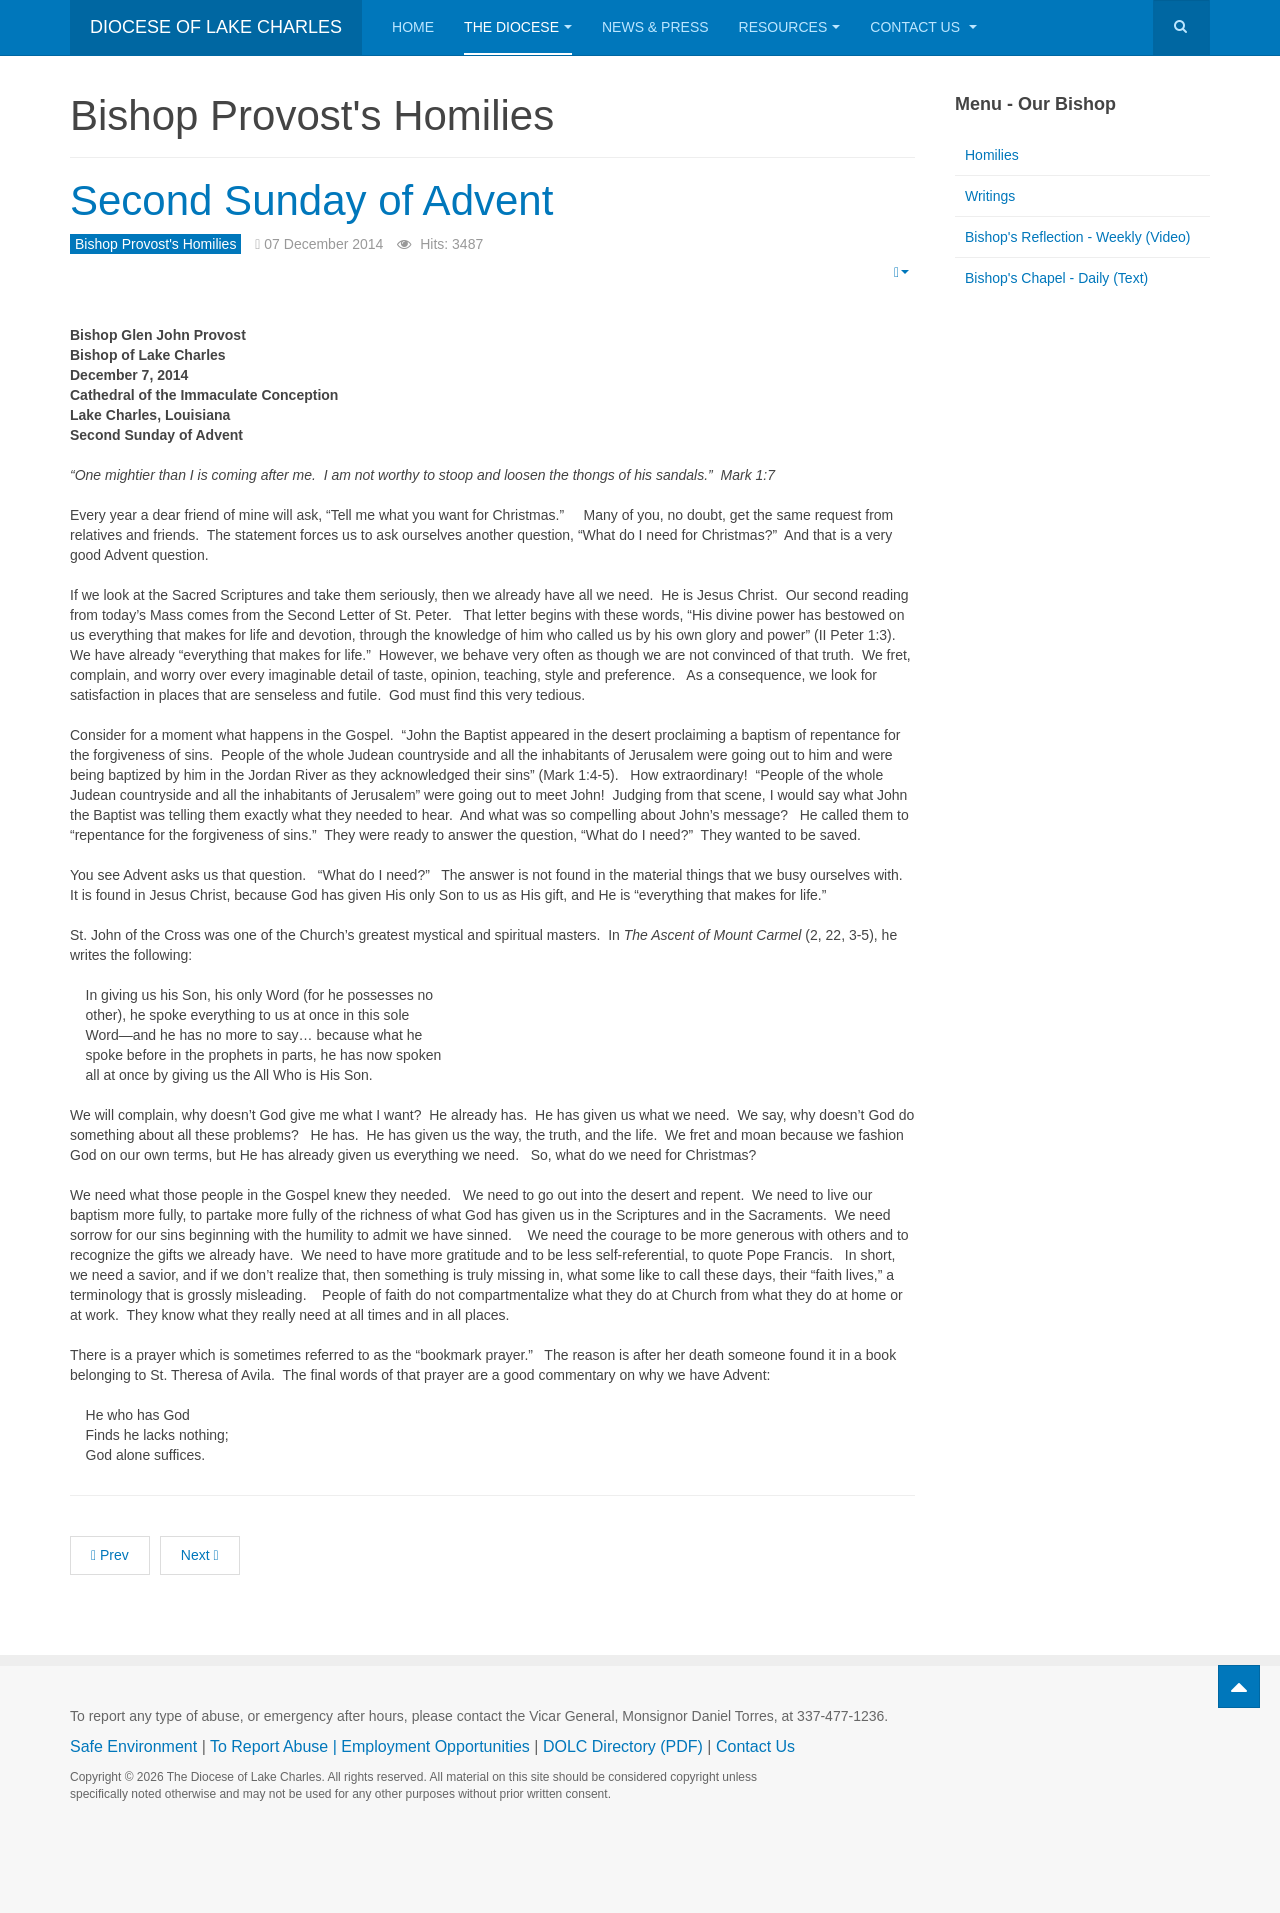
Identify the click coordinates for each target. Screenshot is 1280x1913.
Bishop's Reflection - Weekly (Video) (1077, 237)
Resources (790, 27)
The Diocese (518, 27)
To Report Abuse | (275, 1746)
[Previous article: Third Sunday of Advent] (110, 1555)
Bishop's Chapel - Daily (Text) (1056, 278)
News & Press (655, 27)
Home (413, 27)
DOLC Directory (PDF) (623, 1746)
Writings (990, 196)
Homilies (992, 155)
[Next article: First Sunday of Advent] (200, 1555)
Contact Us (923, 27)
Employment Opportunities (435, 1746)
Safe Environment (133, 1746)
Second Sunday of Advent (311, 200)
